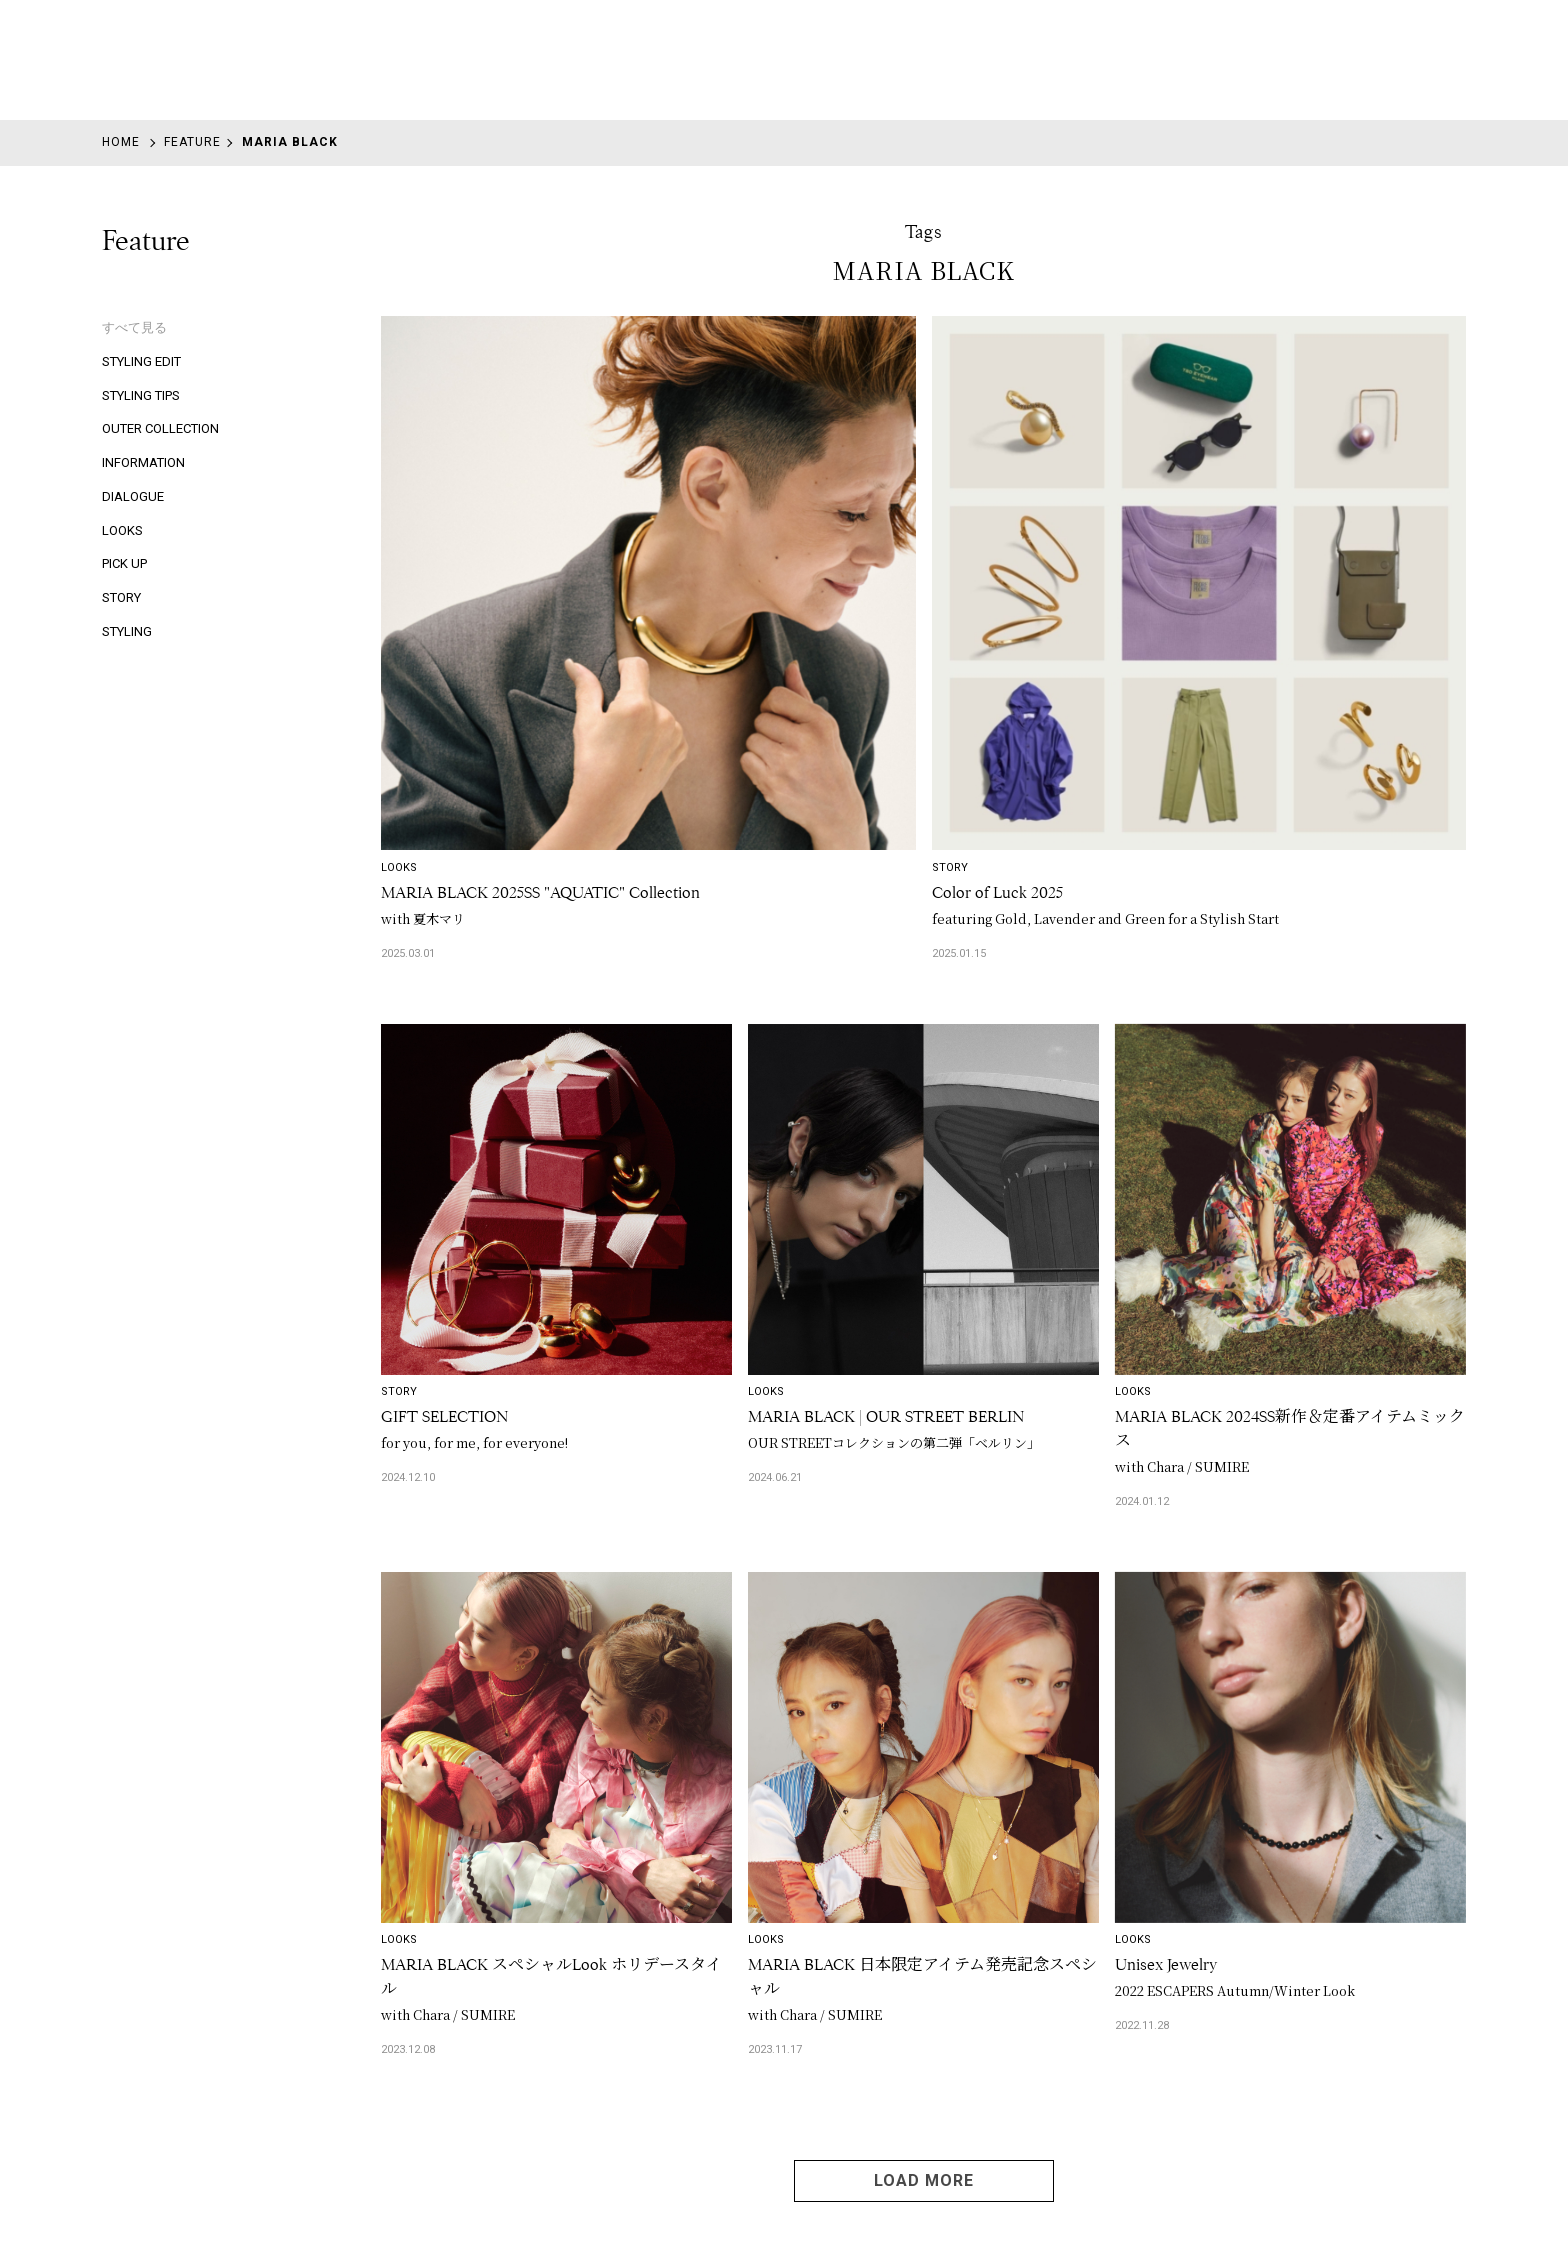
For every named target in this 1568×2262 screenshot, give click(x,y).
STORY (121, 597)
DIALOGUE (133, 496)
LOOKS (122, 530)
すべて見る (134, 327)
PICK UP (124, 563)
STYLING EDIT (141, 361)
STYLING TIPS (141, 395)
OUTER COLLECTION (160, 428)
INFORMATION (143, 462)
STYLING (127, 631)
